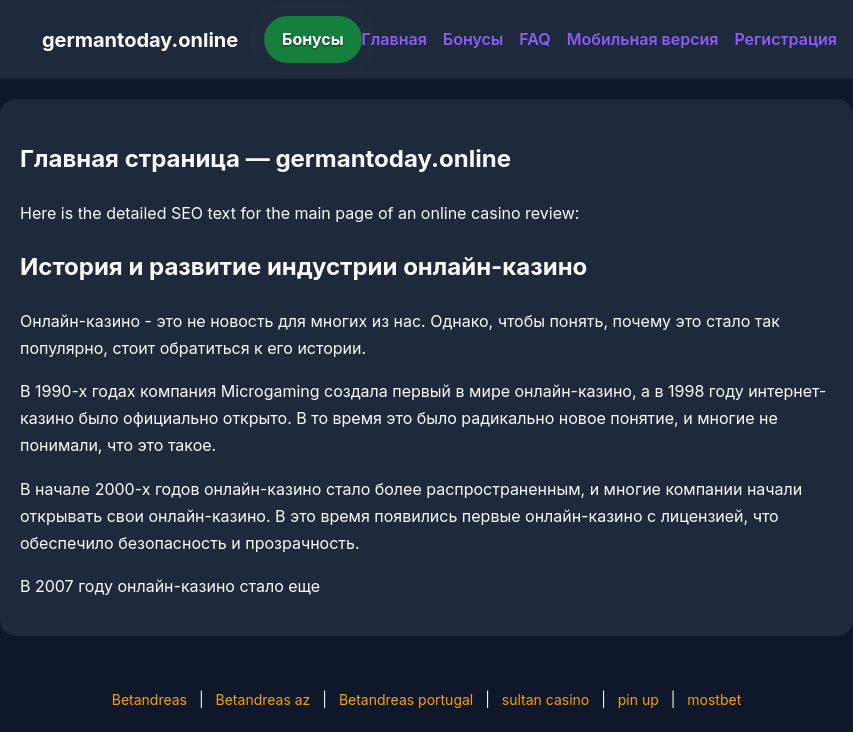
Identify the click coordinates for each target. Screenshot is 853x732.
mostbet (714, 699)
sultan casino (545, 699)
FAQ (534, 39)
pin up (638, 699)
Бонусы (313, 39)
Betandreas (149, 699)
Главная (394, 39)
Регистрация (785, 39)
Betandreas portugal (406, 699)
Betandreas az (263, 699)
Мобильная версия (643, 39)
